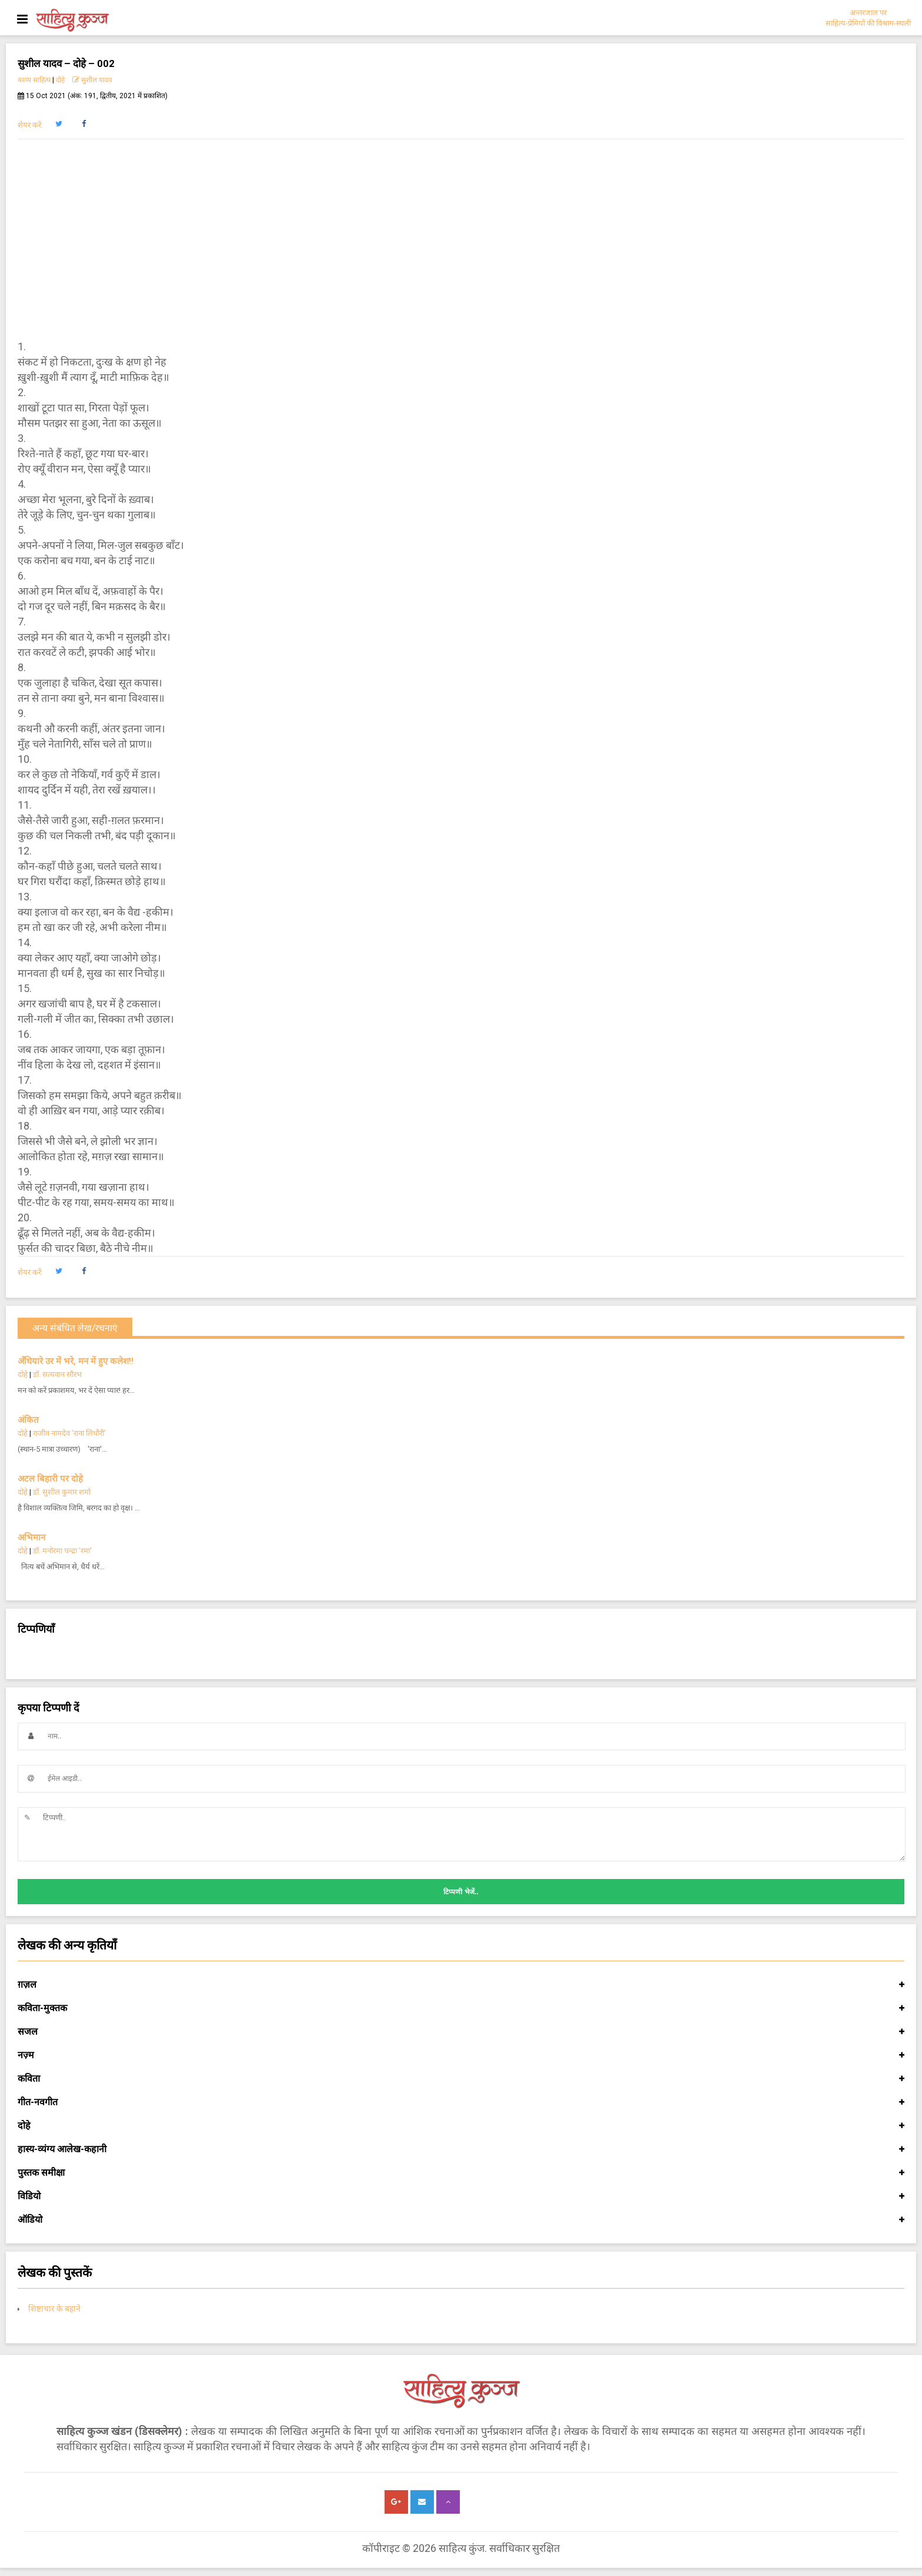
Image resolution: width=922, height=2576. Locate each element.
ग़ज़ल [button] (461, 1985)
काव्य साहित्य (34, 80)
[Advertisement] (461, 239)
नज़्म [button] (461, 2055)
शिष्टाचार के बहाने (54, 2308)
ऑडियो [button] (461, 2220)
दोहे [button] (461, 2126)
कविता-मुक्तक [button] (461, 2008)
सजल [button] (461, 2032)
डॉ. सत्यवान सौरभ (57, 1374)
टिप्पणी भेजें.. (460, 1892)
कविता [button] (461, 2079)
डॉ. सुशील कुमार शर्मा (62, 1492)
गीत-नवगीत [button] (461, 2102)
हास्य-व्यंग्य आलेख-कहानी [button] (461, 2149)
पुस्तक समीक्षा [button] (461, 2173)
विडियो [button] (461, 2196)
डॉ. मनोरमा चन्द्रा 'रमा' (63, 1550)
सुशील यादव (92, 80)
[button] (58, 124)
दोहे (60, 80)
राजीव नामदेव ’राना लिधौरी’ (69, 1433)
